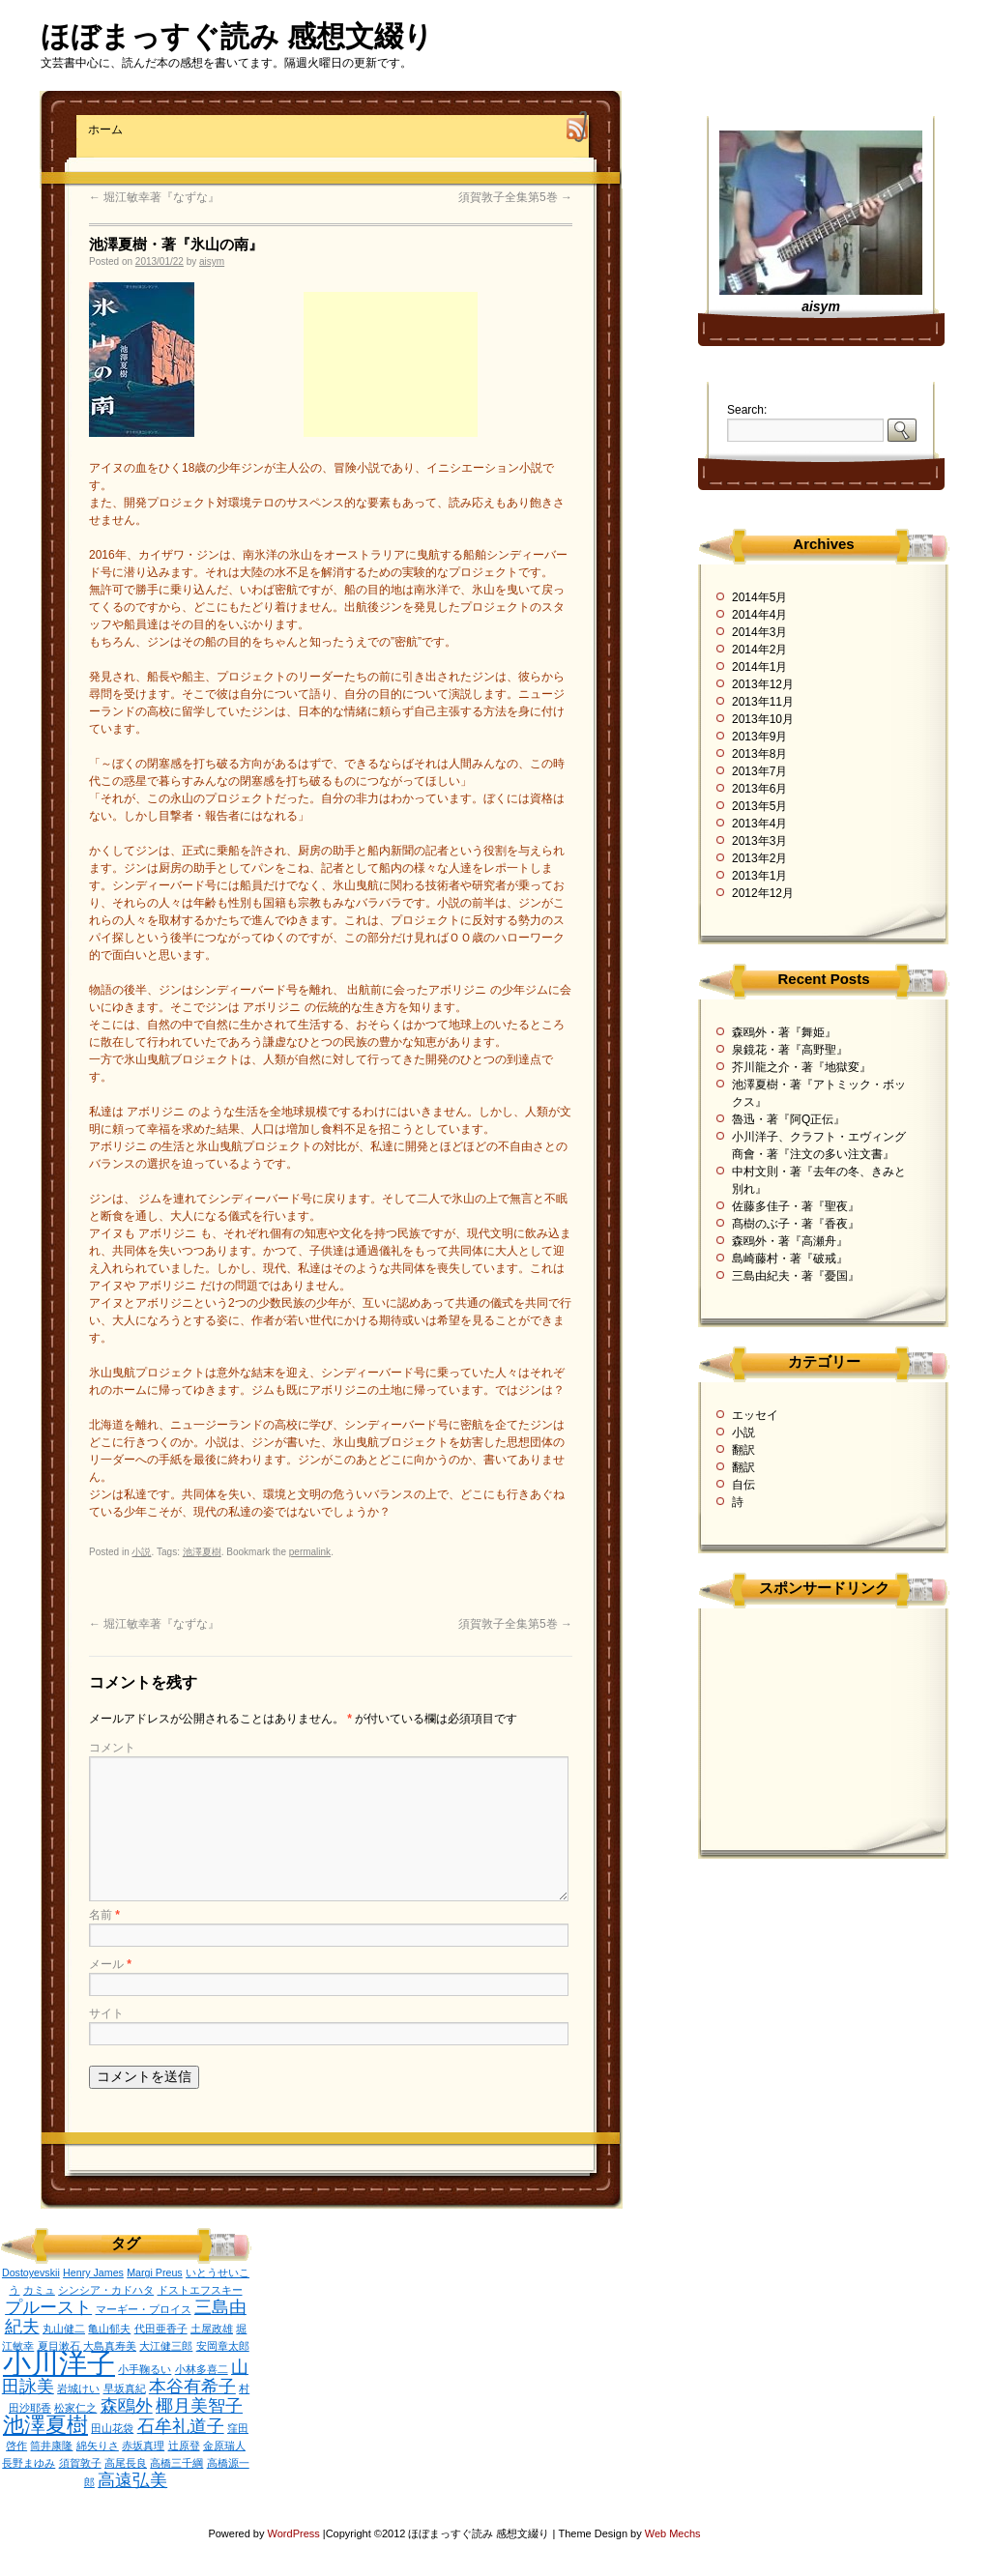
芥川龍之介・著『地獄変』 (801, 1067)
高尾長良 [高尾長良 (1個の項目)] (125, 2463)
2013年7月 (759, 771)
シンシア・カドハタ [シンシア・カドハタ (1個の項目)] (106, 2290)
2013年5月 (759, 806)
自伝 (743, 1484)
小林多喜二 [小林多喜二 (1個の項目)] (201, 2369)
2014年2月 (759, 649)
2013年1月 (759, 876)
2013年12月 (763, 684)
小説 (141, 1552)
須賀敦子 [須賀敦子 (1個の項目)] (80, 2463)
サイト (106, 2013)
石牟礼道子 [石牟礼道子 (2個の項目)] (180, 2426)
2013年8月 (759, 754)
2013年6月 (759, 789)
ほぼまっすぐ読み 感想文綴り (237, 36)
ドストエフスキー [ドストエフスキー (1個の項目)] (200, 2290)
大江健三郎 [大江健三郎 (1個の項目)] (165, 2346)
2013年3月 (759, 841)
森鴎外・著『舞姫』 (784, 1032)
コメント (112, 1747)
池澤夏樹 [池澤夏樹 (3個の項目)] (45, 2425)
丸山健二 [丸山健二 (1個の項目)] (64, 2328)
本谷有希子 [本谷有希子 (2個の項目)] (192, 2386)
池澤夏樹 (202, 1552)
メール (110, 1964)
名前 (104, 1915)
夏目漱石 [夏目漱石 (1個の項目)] (59, 2346)
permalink (310, 1552)
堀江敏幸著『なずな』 (154, 197)
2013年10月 (763, 719)
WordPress (295, 2533)
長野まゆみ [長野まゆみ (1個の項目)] (28, 2463)
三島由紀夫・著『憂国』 (795, 1276)
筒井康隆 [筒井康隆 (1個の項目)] (51, 2445)
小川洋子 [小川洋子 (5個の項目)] (59, 2363)
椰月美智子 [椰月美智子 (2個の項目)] (199, 2406)
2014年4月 (759, 615)
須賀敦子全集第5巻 (515, 197)
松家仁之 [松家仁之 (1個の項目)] (75, 2408)
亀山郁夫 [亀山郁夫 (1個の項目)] (109, 2328)
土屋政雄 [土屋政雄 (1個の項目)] (211, 2328)
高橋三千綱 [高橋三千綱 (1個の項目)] (176, 2463)
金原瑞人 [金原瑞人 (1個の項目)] (224, 2445)
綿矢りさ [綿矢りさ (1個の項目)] (97, 2445)
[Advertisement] (391, 364)
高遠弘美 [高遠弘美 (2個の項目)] (132, 2480)
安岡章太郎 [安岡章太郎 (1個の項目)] (222, 2346)
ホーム (105, 129)
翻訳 (743, 1450)
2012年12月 (763, 893)
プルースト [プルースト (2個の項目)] (48, 2307)
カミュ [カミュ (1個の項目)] (39, 2290)
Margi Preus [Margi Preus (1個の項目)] (154, 2272)
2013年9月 (759, 736)
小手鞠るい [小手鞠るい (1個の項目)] (144, 2369)
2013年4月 (759, 823)
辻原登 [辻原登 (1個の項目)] (184, 2445)
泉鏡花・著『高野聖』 (790, 1049)
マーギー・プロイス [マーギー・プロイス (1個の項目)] (143, 2309)
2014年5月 (759, 597)
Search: (747, 410)
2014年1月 (759, 667)
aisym (211, 261)
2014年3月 (759, 632)
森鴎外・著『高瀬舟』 (790, 1241)
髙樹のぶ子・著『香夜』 (795, 1223)
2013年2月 (759, 858)
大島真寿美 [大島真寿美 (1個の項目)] (109, 2346)
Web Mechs (673, 2533)
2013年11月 (763, 702)
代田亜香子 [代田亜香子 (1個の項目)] (161, 2328)
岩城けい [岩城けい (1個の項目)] (78, 2388)
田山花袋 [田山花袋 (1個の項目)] (112, 2428)
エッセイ (755, 1415)
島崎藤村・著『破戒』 (790, 1258)
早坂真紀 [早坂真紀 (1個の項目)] (124, 2388)
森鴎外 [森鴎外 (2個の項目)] (127, 2406)
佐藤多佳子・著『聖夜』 (795, 1206)
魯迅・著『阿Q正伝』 (788, 1119)
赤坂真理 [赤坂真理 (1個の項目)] (143, 2445)
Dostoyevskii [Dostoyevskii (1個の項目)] (31, 2272)
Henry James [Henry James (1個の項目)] (93, 2272)
